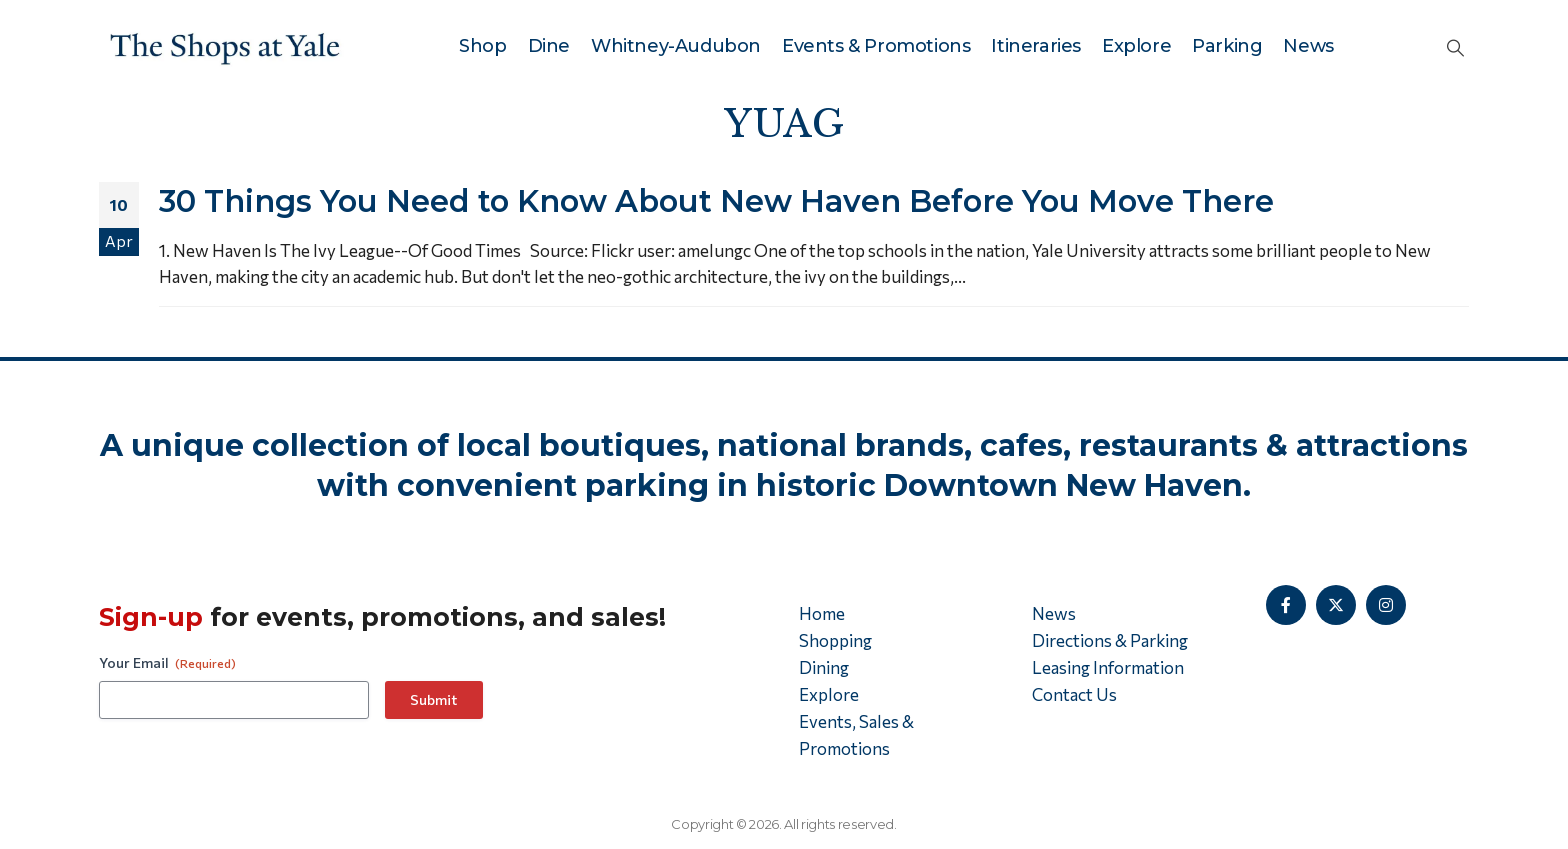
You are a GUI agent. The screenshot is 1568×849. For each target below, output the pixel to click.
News (1308, 46)
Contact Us (1074, 694)
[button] (1455, 47)
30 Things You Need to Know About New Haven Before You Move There (716, 201)
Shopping (835, 640)
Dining (824, 667)
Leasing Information (1108, 667)
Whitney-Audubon (676, 46)
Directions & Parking (1110, 640)
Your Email (167, 663)
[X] (1336, 605)
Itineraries (1036, 46)
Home (822, 613)
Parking (1227, 46)
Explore (1136, 46)
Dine (549, 46)
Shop (482, 46)
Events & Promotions (876, 46)
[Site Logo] (225, 46)
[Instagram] (1386, 605)
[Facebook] (1286, 605)
